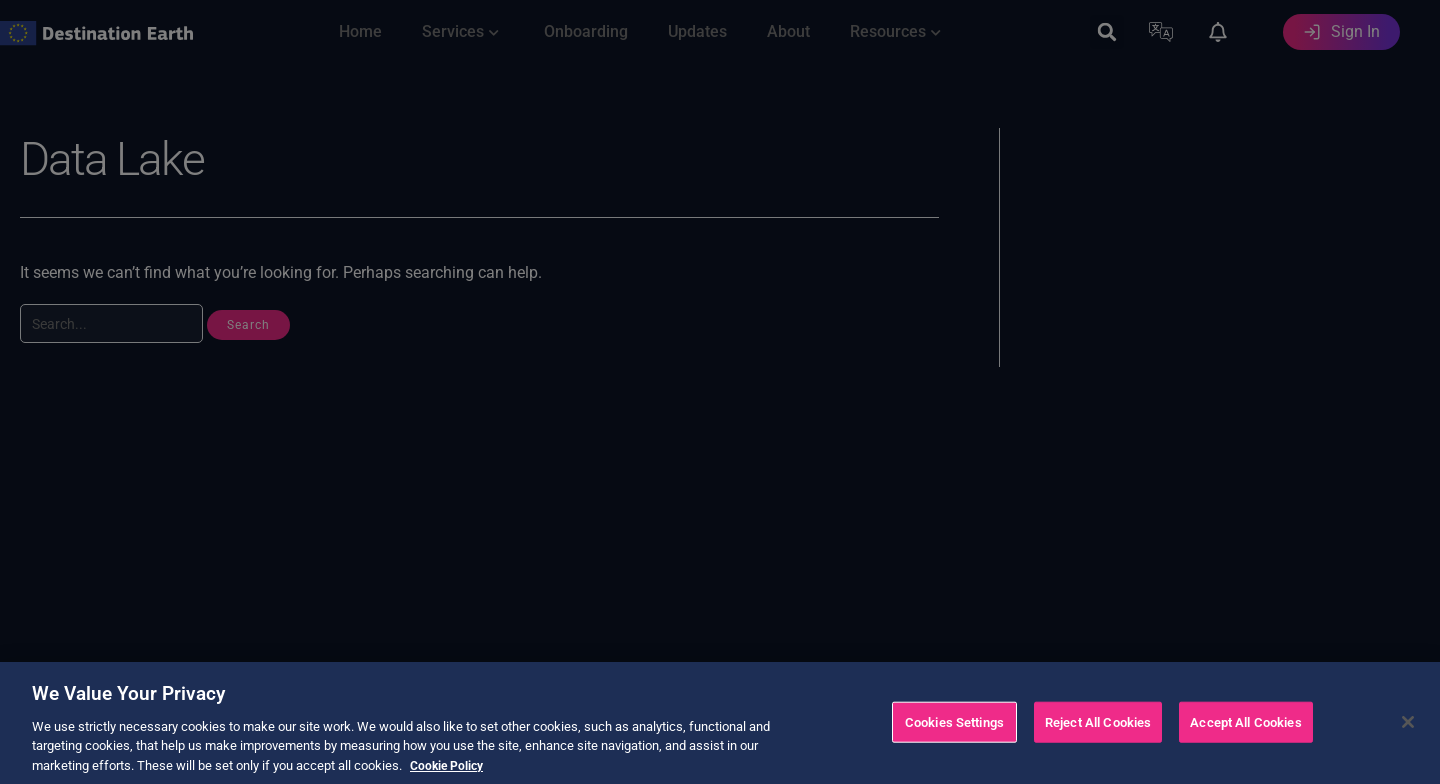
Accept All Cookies (1245, 743)
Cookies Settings (954, 743)
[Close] (1408, 743)
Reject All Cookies (1098, 743)
